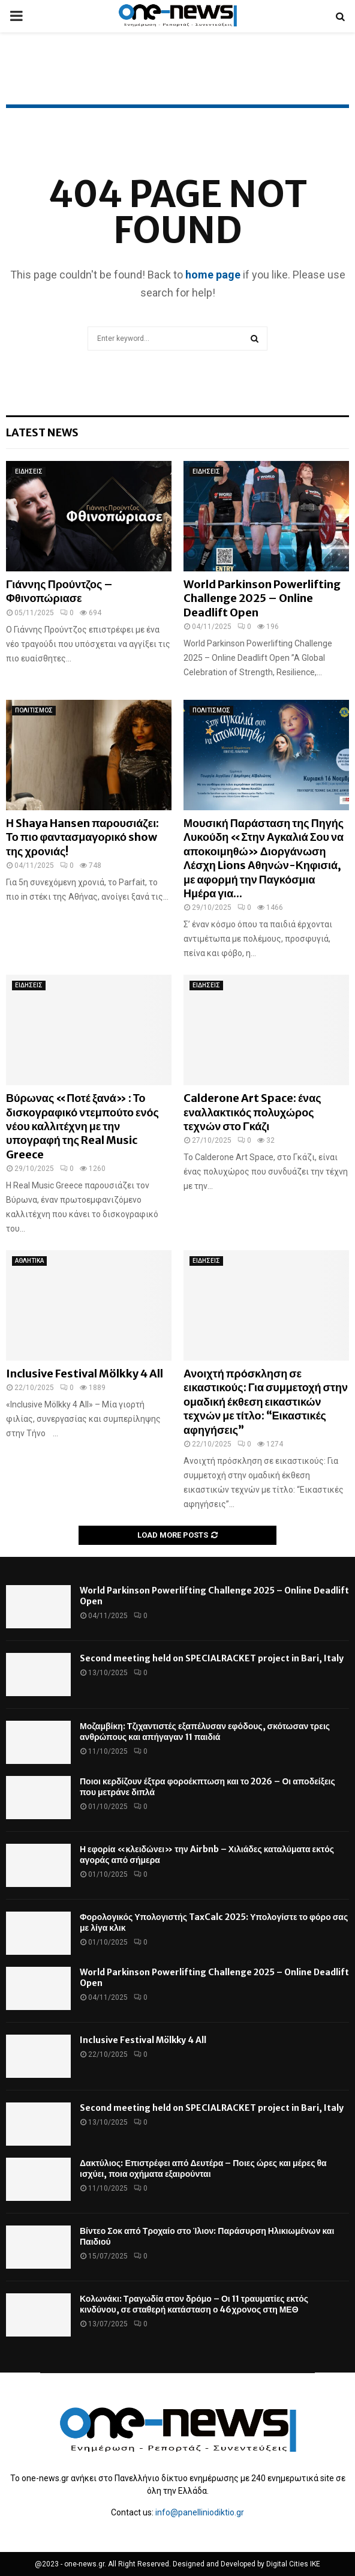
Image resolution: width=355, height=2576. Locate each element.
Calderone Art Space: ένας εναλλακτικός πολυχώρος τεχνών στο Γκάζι (252, 1112)
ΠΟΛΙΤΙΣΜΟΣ (34, 710)
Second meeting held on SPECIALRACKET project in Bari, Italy (212, 1658)
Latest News (42, 432)
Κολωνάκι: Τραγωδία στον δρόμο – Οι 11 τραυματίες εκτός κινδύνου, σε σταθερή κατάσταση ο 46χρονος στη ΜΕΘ (194, 2304)
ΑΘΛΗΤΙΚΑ (29, 1260)
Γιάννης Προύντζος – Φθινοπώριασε (59, 591)
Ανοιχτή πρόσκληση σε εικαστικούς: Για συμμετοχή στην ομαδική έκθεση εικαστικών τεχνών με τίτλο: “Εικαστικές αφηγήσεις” (265, 1402)
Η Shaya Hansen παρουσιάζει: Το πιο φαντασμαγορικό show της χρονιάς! (82, 837)
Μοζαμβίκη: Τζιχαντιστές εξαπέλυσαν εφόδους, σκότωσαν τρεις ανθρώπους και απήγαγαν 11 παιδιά (205, 1731)
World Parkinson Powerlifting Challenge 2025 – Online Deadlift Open (262, 598)
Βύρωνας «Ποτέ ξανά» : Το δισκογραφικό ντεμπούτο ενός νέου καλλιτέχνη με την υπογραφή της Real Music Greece (82, 1126)
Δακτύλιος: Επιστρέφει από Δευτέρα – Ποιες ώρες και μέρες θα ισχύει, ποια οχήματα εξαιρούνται (203, 2168)
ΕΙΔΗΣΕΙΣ (29, 471)
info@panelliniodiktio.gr (199, 2512)
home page (212, 274)
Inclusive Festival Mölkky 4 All (84, 1373)
